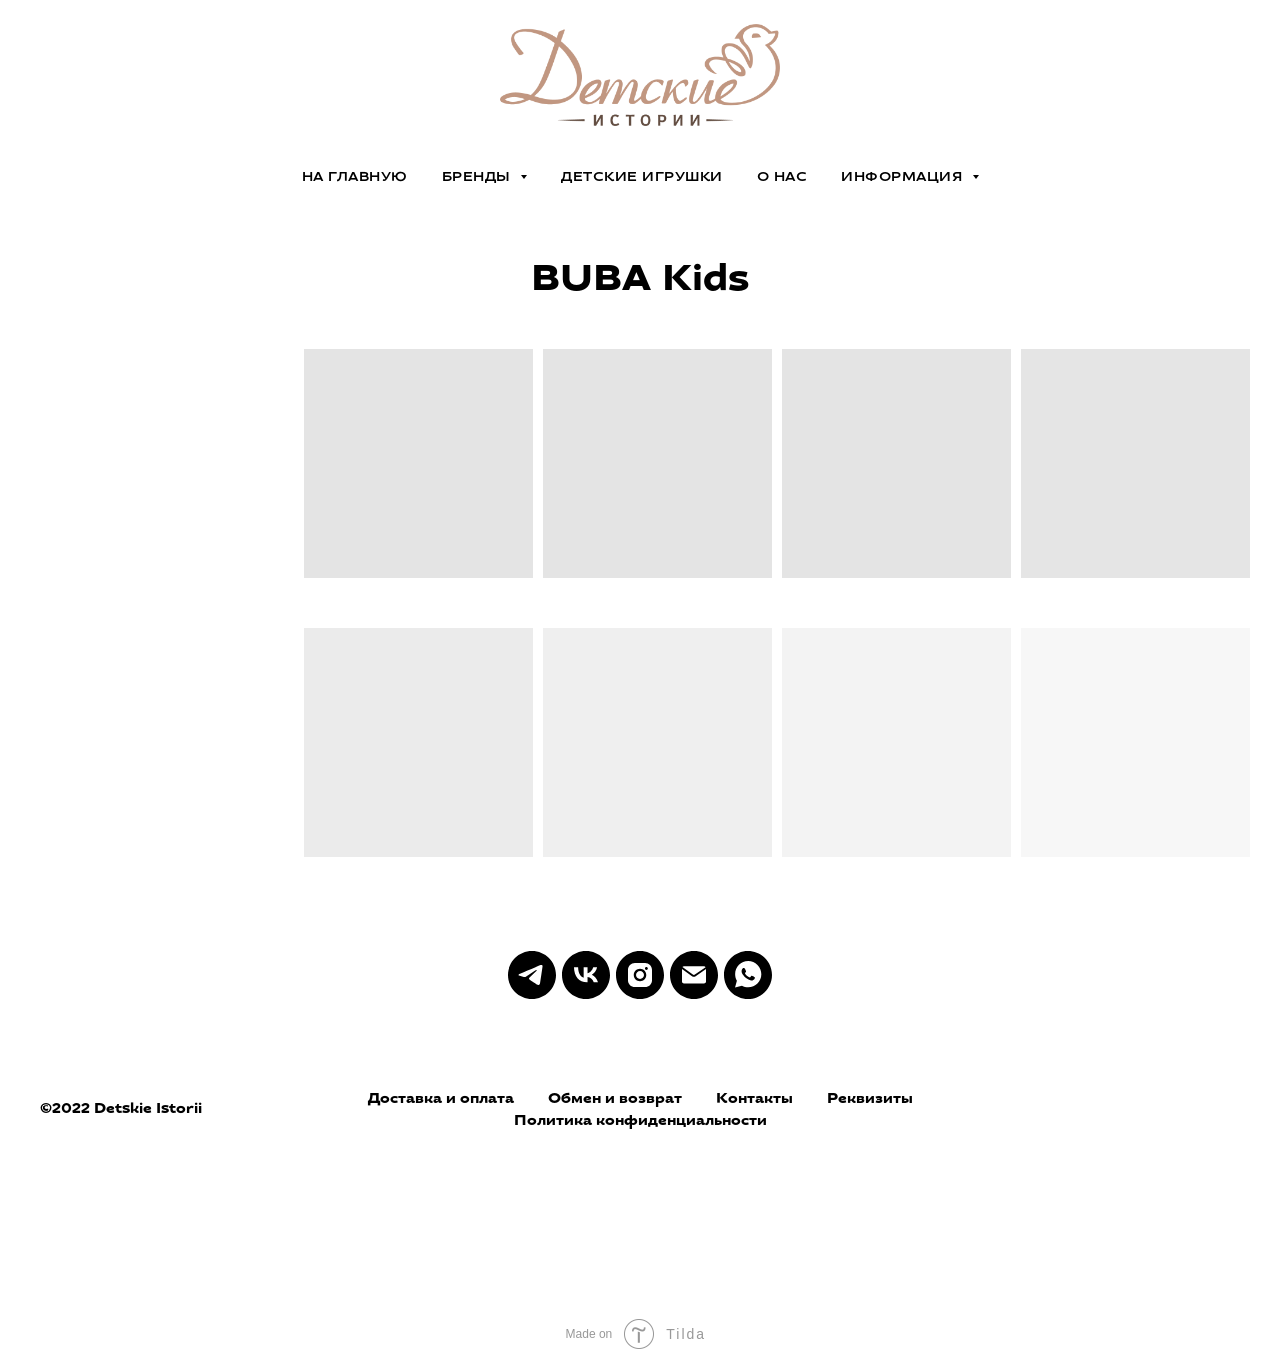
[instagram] (640, 975)
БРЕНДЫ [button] (479, 176)
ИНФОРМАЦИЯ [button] (904, 176)
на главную (355, 176)
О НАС (782, 176)
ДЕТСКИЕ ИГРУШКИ (642, 176)
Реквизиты (870, 1098)
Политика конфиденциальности (640, 1120)
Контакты (754, 1098)
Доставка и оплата (441, 1098)
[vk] (586, 975)
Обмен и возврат (615, 1098)
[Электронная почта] (694, 975)
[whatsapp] (748, 975)
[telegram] (532, 975)
